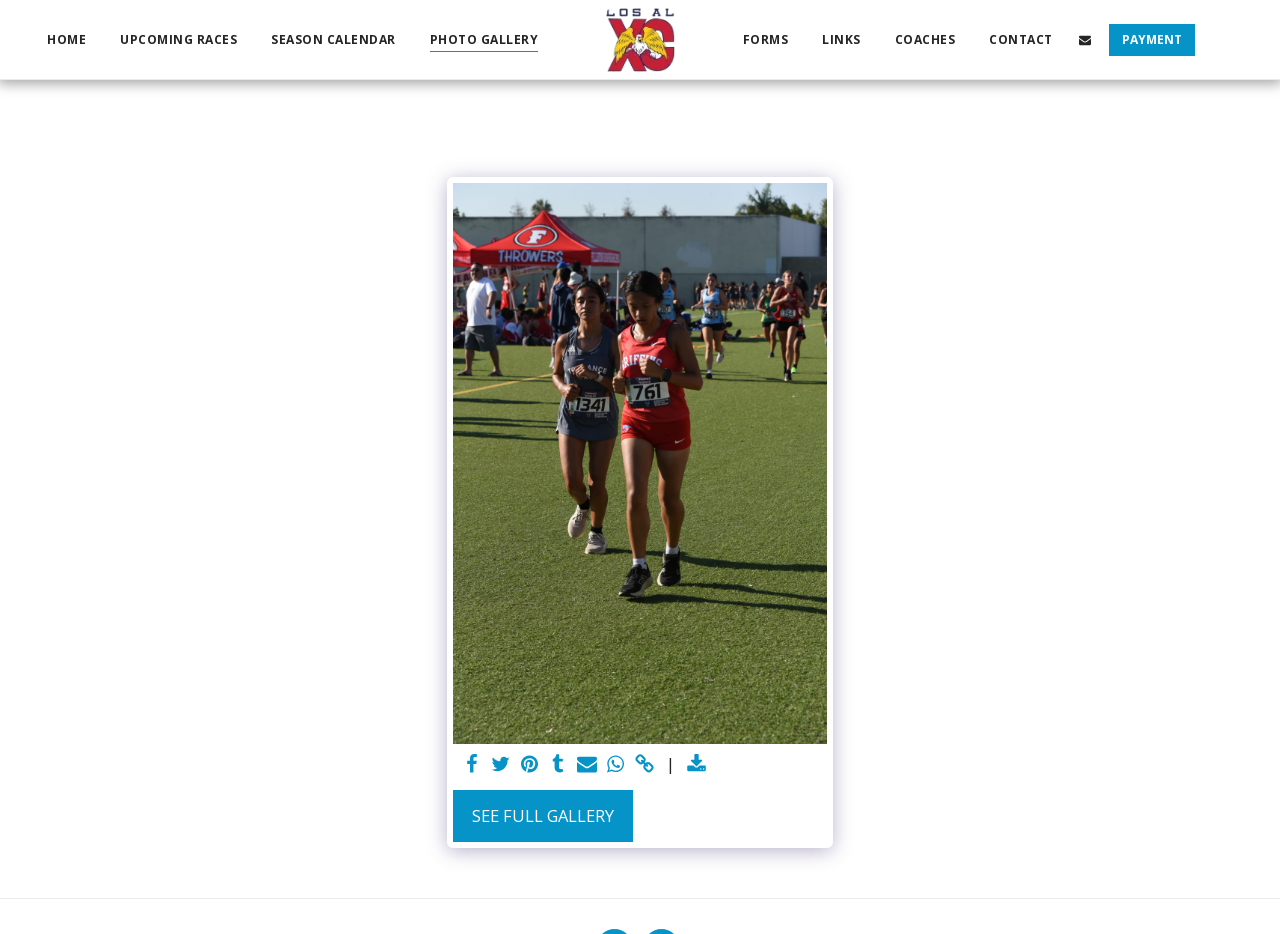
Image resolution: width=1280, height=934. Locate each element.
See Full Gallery (543, 815)
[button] (1085, 39)
